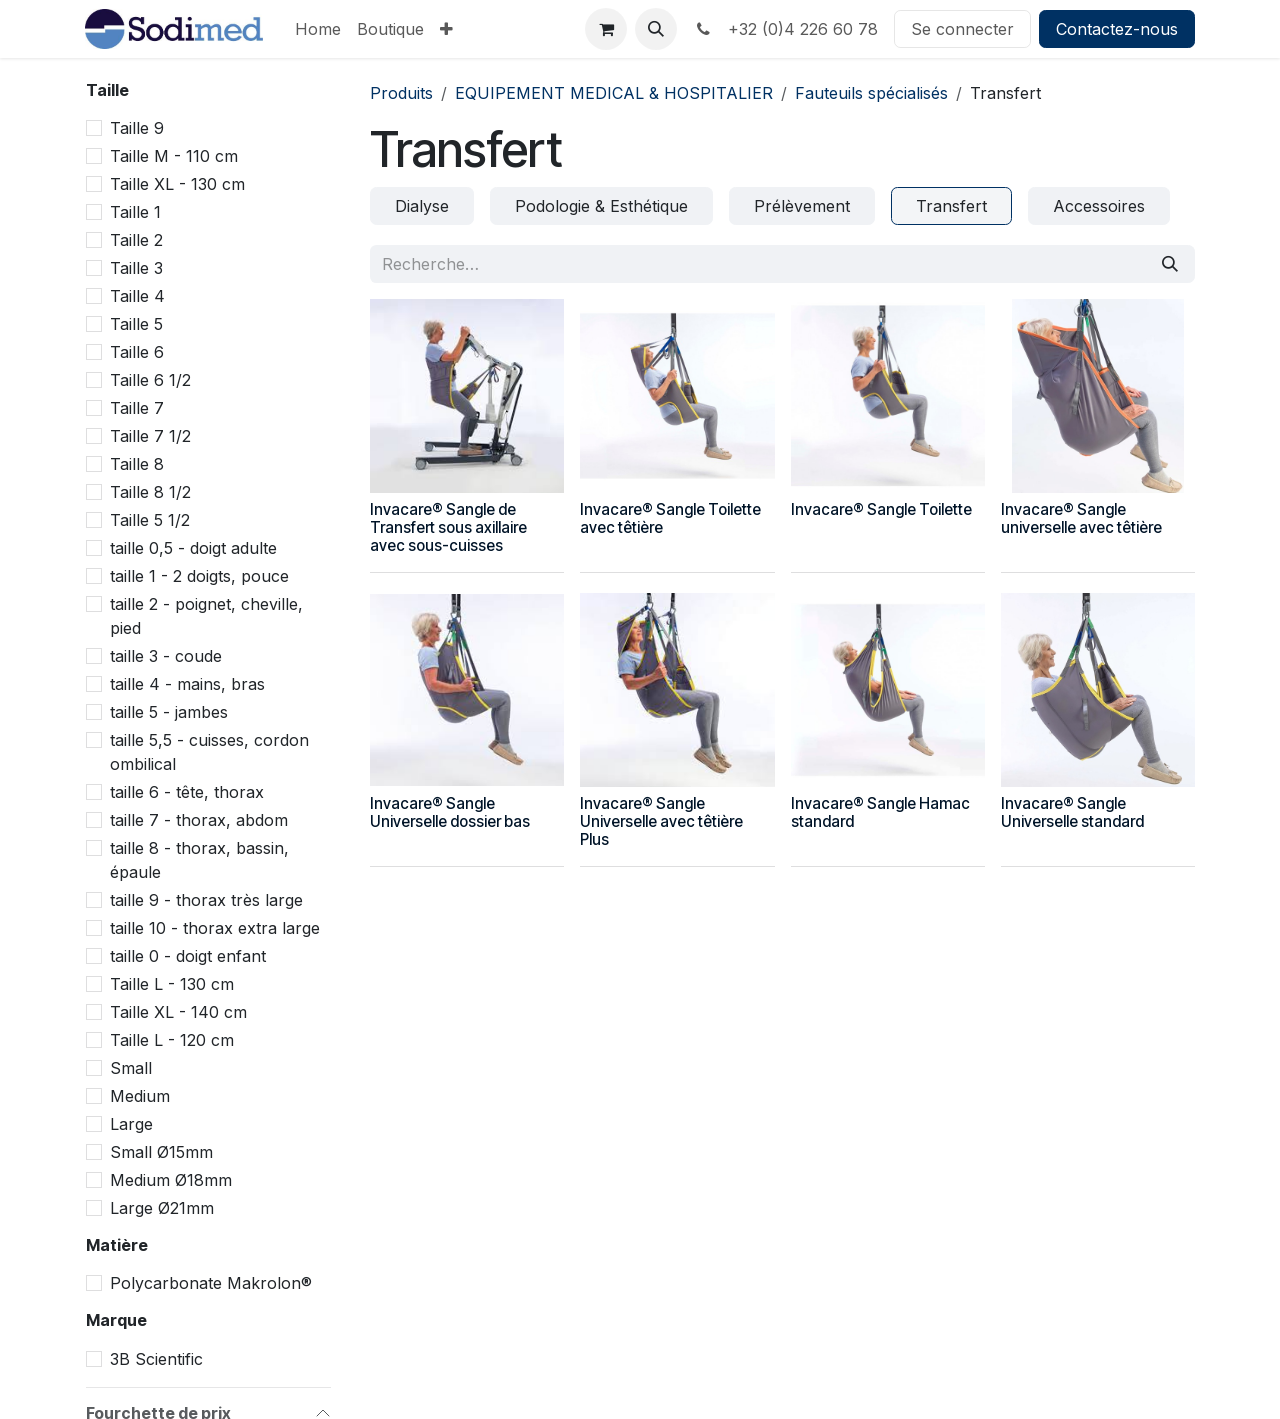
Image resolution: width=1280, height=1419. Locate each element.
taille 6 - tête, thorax (187, 792)
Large (131, 1124)
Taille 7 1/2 (150, 436)
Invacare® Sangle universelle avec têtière (1081, 518)
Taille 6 (137, 352)
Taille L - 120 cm (172, 1040)
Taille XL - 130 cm (177, 184)
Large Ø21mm (162, 1208)
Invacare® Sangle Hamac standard (880, 812)
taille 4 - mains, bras (187, 684)
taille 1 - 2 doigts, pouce (199, 576)
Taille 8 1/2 (150, 492)
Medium (140, 1096)
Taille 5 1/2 (150, 520)
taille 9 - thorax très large (206, 900)
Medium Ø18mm (171, 1180)
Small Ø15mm (161, 1152)
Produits (401, 93)
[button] (656, 29)
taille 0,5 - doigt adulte (193, 548)
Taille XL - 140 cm (178, 1012)
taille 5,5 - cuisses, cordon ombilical (209, 752)
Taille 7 (137, 408)
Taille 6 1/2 (150, 380)
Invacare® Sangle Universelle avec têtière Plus (661, 821)
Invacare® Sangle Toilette (881, 509)
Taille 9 (137, 128)
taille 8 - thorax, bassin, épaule (199, 860)
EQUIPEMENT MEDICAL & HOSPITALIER (614, 93)
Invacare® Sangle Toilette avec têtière (670, 518)
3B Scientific (156, 1359)
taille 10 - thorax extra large (215, 928)
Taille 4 (137, 296)
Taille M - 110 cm (174, 156)
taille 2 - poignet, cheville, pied (206, 616)
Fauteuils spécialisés (871, 93)
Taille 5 (136, 324)
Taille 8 (137, 464)
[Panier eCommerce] (606, 29)
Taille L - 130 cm (172, 984)
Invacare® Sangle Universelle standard (1072, 812)
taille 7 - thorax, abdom (199, 820)
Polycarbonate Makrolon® (211, 1283)
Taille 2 (136, 240)
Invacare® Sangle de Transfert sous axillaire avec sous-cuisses (448, 527)
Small (131, 1068)
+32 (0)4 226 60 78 (785, 29)
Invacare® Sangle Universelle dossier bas (450, 812)
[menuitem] (318, 29)
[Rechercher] (1170, 264)
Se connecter (962, 29)
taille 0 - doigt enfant (188, 956)
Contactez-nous (1117, 29)
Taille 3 (136, 268)
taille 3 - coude (166, 656)
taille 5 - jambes (169, 712)
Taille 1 (135, 212)
